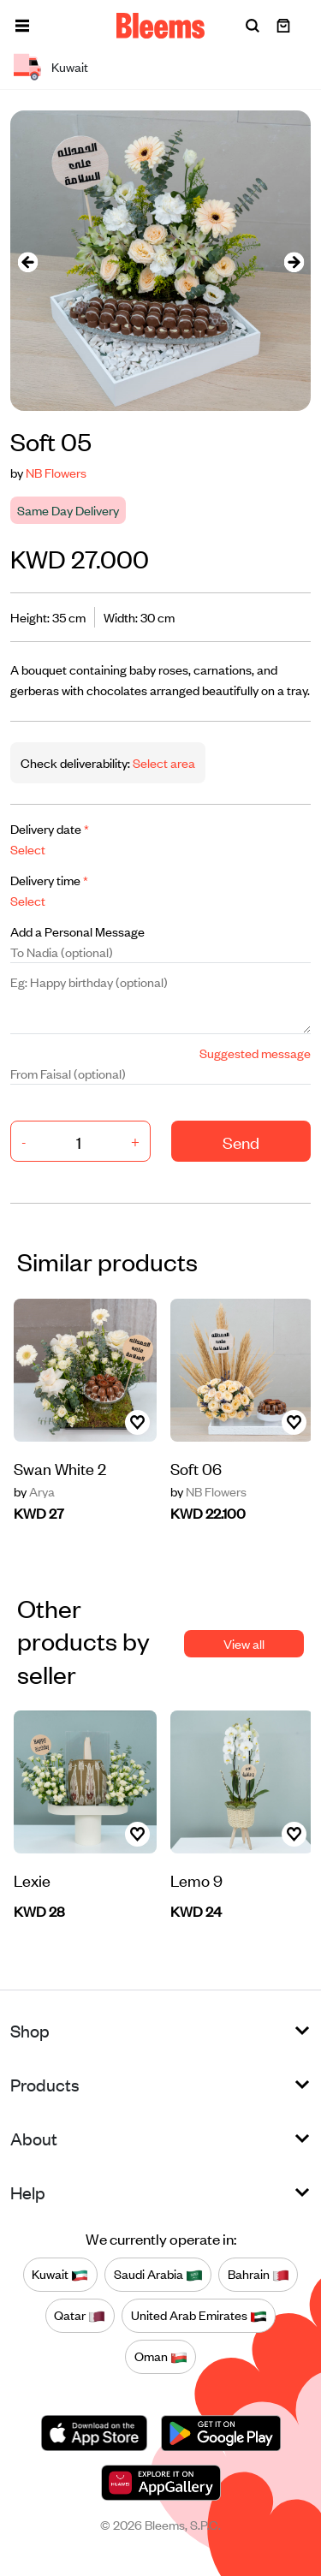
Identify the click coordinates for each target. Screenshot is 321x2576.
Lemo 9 (196, 1879)
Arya (34, 1491)
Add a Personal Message (77, 931)
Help (27, 2192)
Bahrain (258, 2274)
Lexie (32, 1879)
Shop (30, 2030)
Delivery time (49, 880)
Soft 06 (196, 1467)
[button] (22, 25)
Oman (160, 2357)
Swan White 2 (60, 1467)
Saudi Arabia (158, 2274)
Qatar (79, 2315)
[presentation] (27, 260)
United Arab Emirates (199, 2315)
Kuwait (60, 2274)
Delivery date (49, 828)
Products (45, 2084)
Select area (162, 762)
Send (241, 1141)
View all (244, 1643)
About (33, 2138)
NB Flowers (56, 472)
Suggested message (255, 1053)
